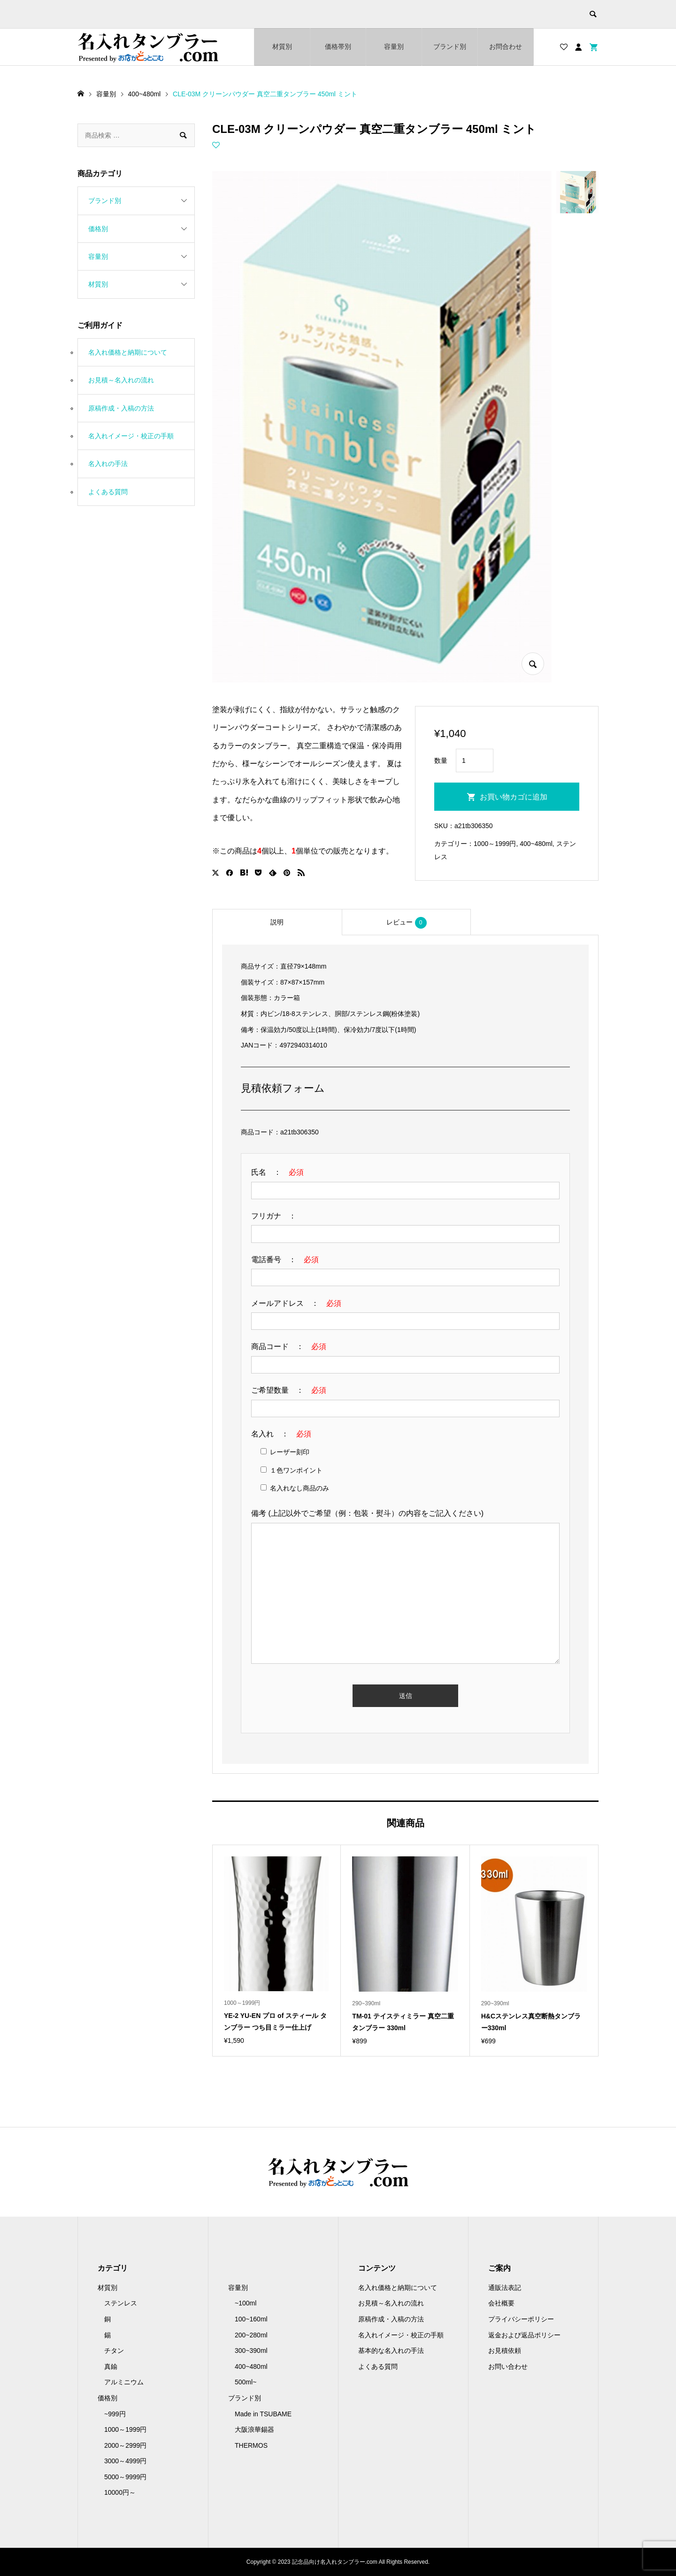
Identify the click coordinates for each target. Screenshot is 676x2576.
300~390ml (251, 2350)
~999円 (115, 2414)
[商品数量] (474, 760)
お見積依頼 (504, 2350)
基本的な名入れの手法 (391, 2350)
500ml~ (245, 2382)
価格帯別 (338, 46)
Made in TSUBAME (263, 2414)
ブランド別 (449, 46)
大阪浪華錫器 (254, 2429)
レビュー (406, 923)
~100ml (245, 2303)
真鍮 (110, 2366)
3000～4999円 (125, 2461)
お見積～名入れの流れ (121, 380)
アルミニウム (124, 2382)
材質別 (282, 46)
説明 (277, 922)
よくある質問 (108, 492)
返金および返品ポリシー (524, 2335)
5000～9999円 (125, 2477)
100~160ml (251, 2319)
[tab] (277, 922)
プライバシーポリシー (521, 2319)
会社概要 (501, 2303)
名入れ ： (281, 1434)
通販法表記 (504, 2287)
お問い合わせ (508, 2366)
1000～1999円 (495, 843)
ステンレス (120, 2303)
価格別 (98, 229)
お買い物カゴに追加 (513, 797)
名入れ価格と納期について (127, 352)
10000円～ (120, 2492)
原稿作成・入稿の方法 (121, 408)
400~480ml (536, 843)
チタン (114, 2350)
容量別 (394, 46)
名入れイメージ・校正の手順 (131, 436)
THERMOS (251, 2445)
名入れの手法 (108, 463)
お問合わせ (505, 46)
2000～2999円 (125, 2445)
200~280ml (251, 2335)
